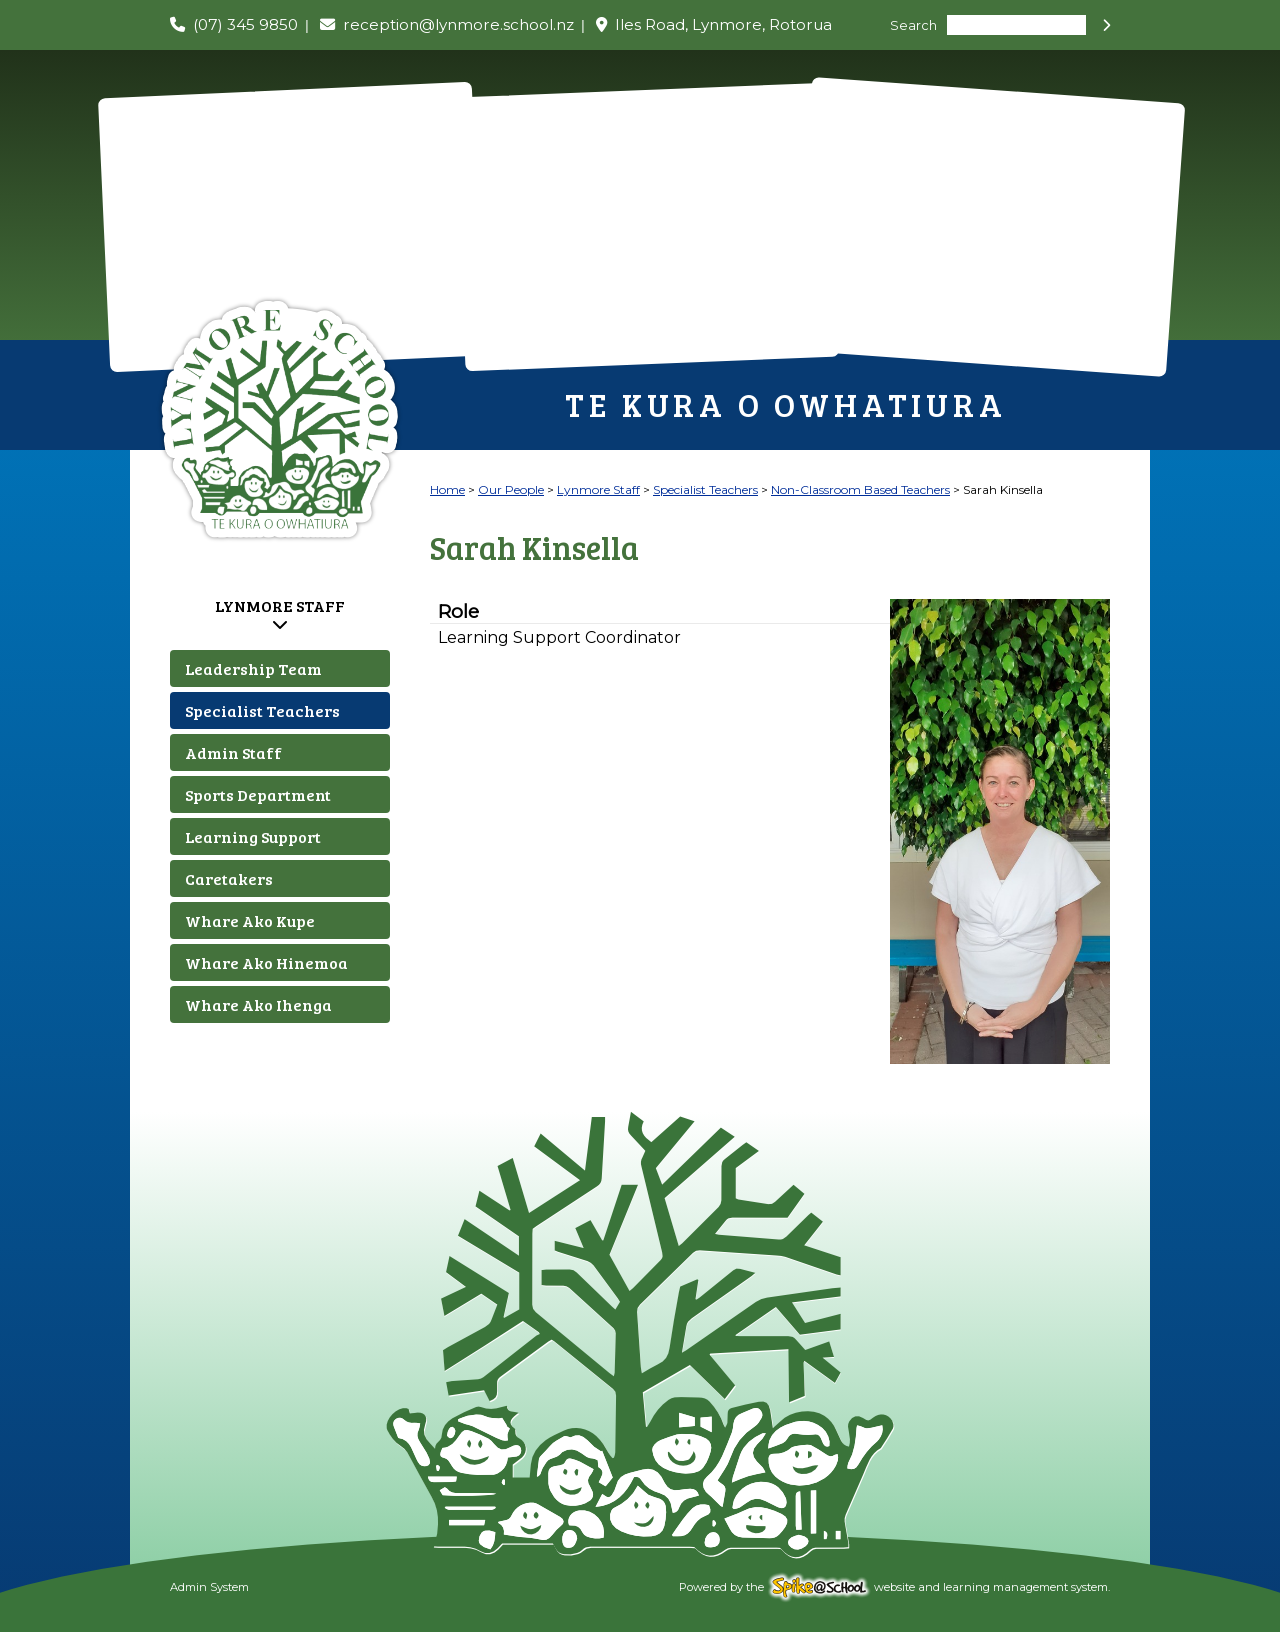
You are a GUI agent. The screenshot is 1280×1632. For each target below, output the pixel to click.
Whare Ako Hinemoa (266, 962)
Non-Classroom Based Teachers (860, 489)
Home (447, 489)
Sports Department (258, 794)
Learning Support (253, 836)
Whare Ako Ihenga (258, 1004)
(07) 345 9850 (245, 24)
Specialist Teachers (262, 710)
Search (913, 25)
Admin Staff (233, 752)
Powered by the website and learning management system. (894, 1587)
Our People (511, 489)
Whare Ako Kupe (250, 920)
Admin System (209, 1587)
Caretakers (229, 878)
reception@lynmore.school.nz (458, 24)
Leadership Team (253, 668)
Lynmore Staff (280, 605)
